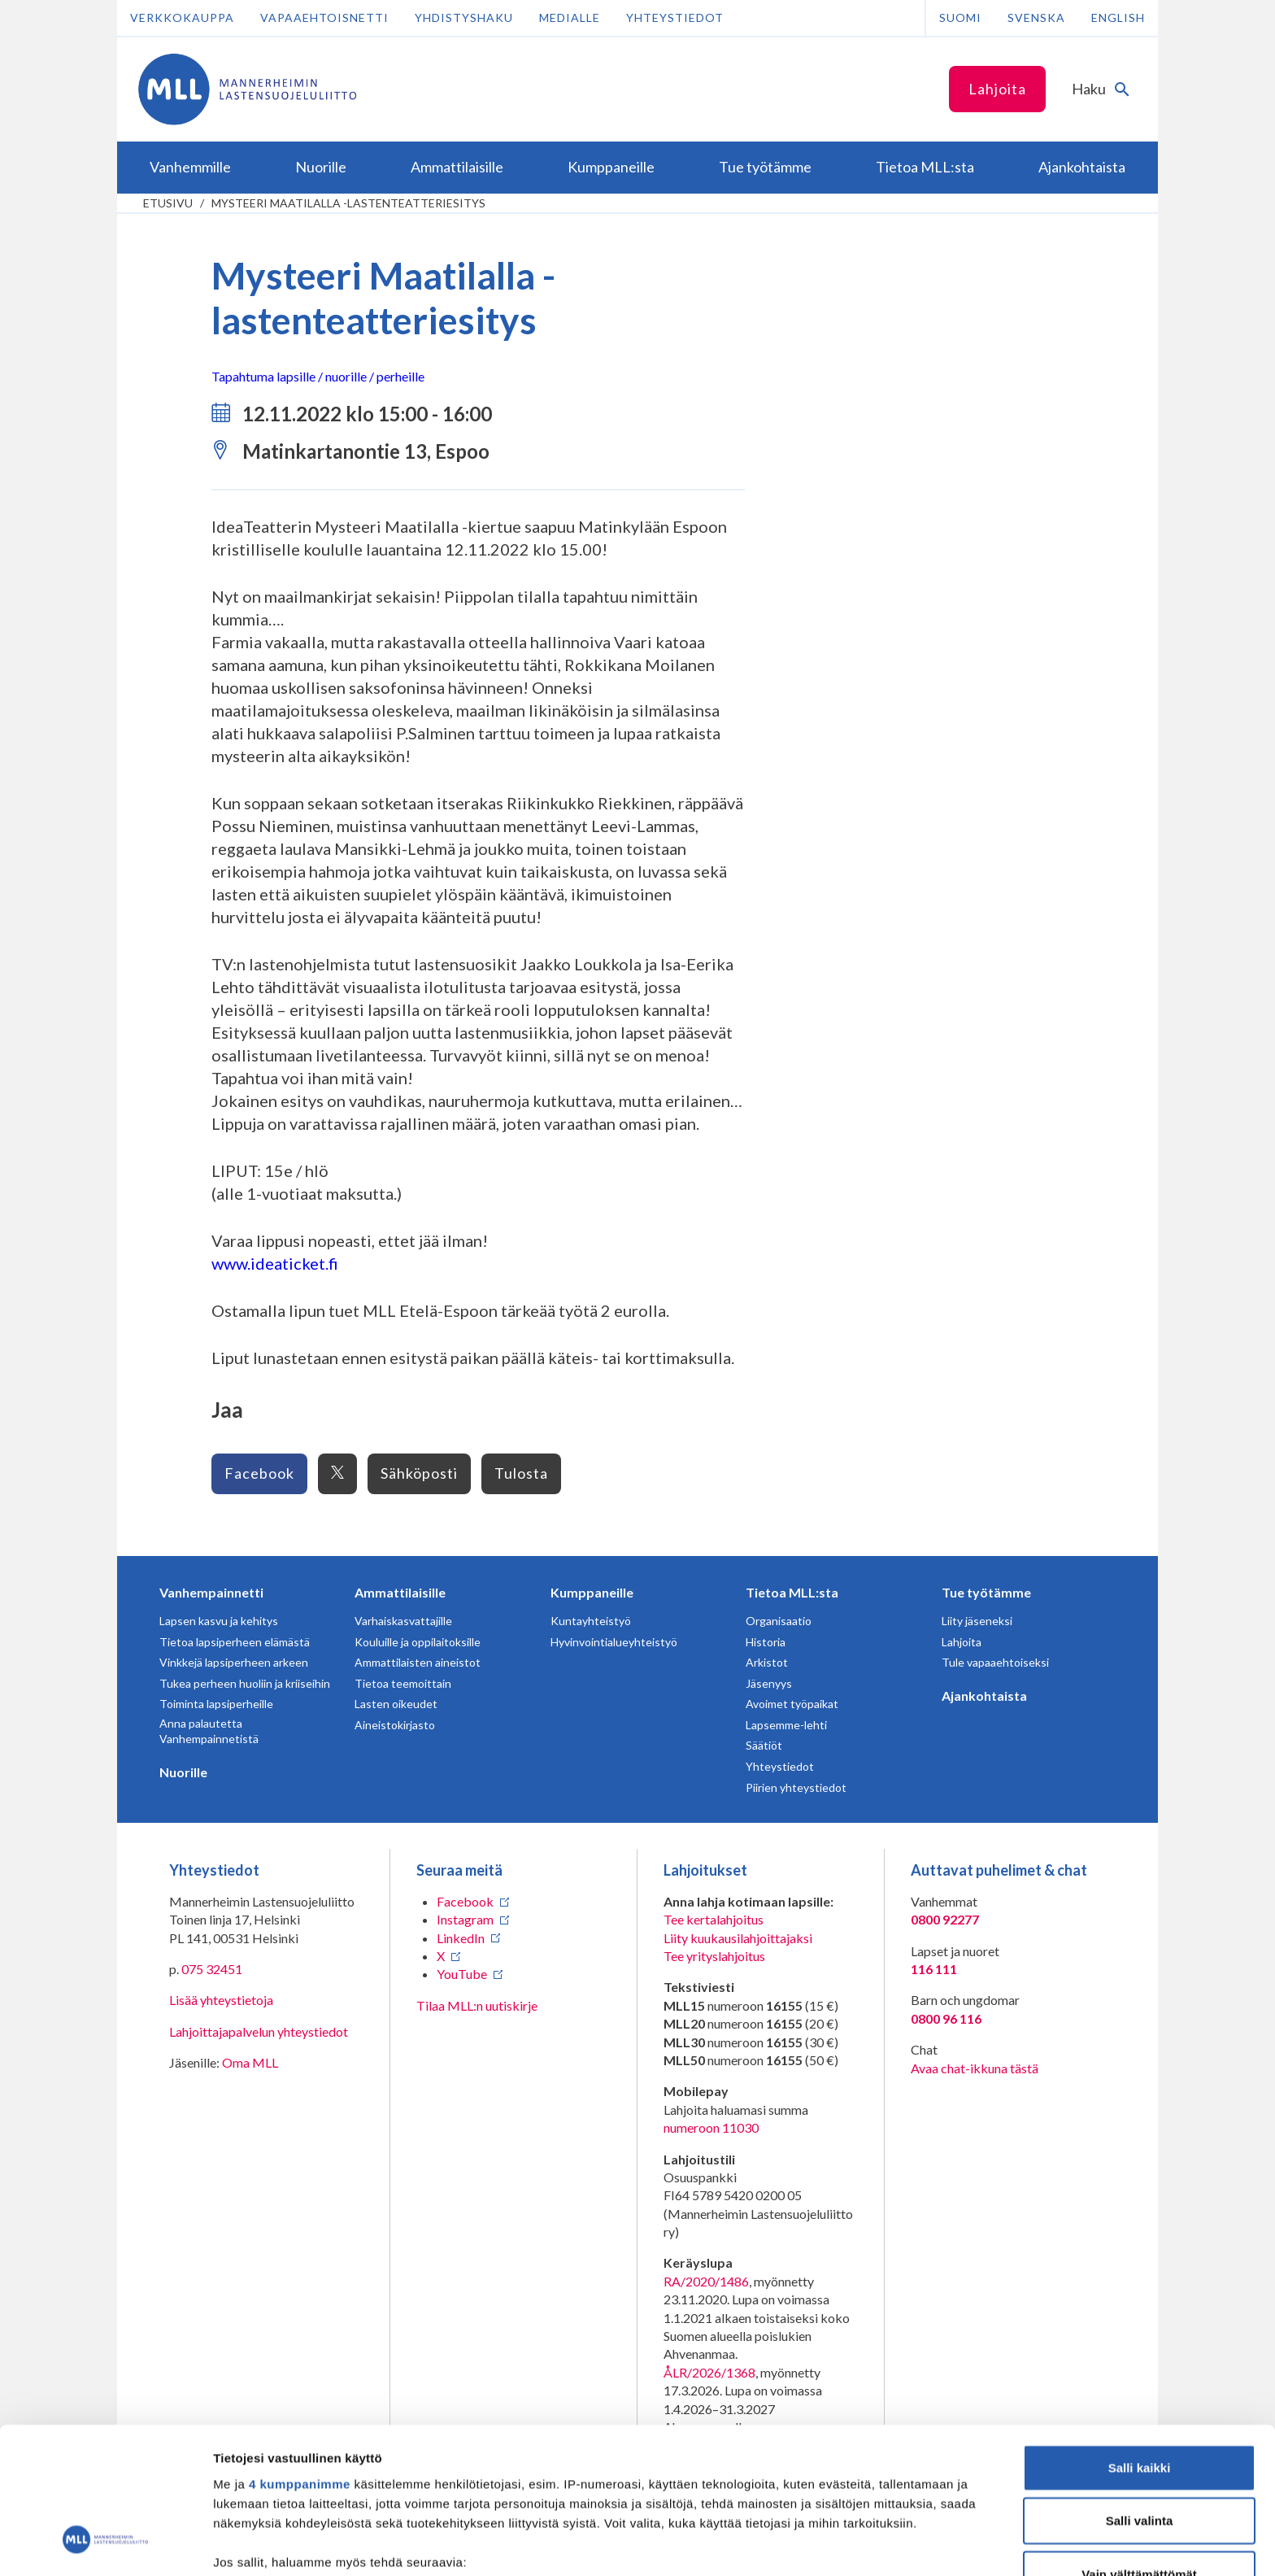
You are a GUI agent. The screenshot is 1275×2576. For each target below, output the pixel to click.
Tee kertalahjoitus (714, 1919)
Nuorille (183, 1772)
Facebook (259, 1473)
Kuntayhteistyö (590, 1621)
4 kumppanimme (299, 2357)
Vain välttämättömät (1139, 2447)
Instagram (465, 1919)
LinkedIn (461, 1938)
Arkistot (767, 1662)
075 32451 (211, 1969)
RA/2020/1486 (706, 2281)
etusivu (168, 203)
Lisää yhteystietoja (221, 1999)
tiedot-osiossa (734, 2499)
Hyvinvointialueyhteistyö (613, 1642)
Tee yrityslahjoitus (714, 1956)
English (1118, 17)
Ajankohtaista (984, 1695)
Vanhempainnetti (211, 1592)
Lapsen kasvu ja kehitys (218, 1621)
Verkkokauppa (182, 17)
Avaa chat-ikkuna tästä (974, 2068)
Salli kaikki (1139, 2340)
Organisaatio (779, 1621)
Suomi (960, 17)
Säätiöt (764, 1745)
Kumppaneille (591, 1592)
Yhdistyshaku (464, 17)
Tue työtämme (986, 1592)
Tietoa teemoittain (403, 1683)
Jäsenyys (769, 1683)
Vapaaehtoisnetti (324, 17)
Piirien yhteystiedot (796, 1787)
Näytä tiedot (869, 2544)
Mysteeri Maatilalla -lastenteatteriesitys (348, 203)
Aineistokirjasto (395, 1725)
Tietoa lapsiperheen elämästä (234, 1642)
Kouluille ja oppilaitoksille (418, 1642)
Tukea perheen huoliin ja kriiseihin (244, 1683)
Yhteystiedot (675, 17)
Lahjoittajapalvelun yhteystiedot (258, 2031)
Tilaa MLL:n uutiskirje (476, 2005)
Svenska (1036, 17)
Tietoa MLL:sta (792, 1592)
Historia (765, 1642)
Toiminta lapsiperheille (216, 1704)
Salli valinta (1139, 2393)
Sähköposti (419, 1473)
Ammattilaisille (400, 1592)
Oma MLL (250, 2062)
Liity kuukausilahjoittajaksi (738, 1938)
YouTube (462, 1973)
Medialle (569, 17)
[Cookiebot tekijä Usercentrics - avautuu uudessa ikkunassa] (105, 2544)
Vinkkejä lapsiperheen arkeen (233, 1662)
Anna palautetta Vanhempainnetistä (209, 1731)
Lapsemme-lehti (786, 1725)
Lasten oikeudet (396, 1704)
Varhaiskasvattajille (403, 1621)
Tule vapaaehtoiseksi (995, 1662)
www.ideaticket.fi (274, 1263)
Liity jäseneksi (977, 1621)
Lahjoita (997, 89)
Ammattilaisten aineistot (418, 1662)
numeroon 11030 (711, 2127)
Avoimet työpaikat (792, 1704)
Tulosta (521, 1473)
